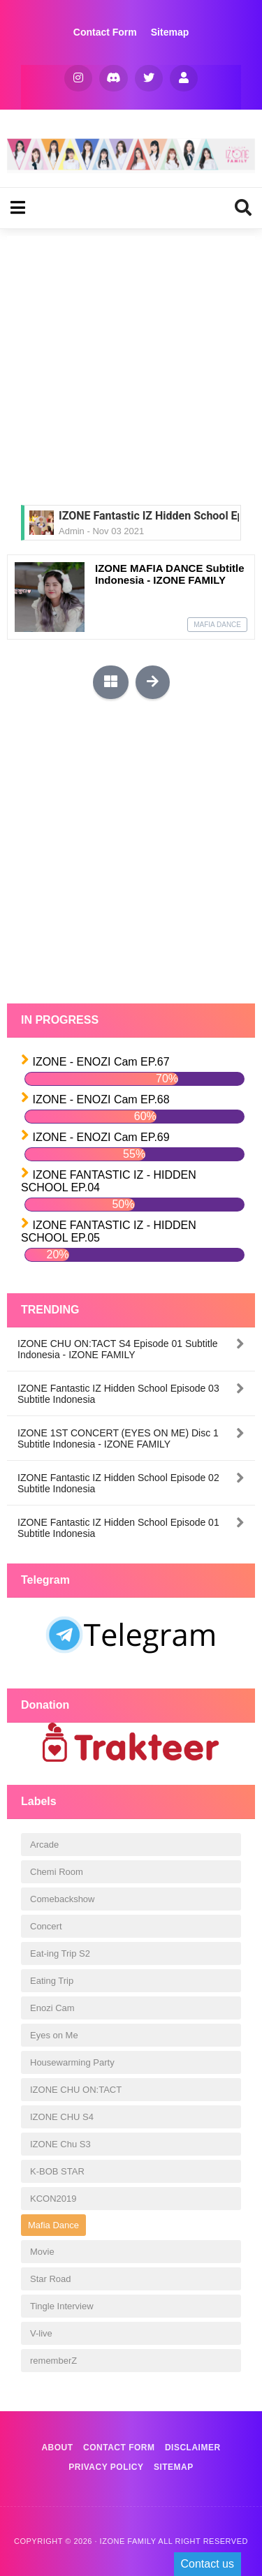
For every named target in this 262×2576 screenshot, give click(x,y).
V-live (41, 2333)
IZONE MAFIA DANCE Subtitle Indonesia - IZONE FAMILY (170, 574)
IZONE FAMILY (128, 2541)
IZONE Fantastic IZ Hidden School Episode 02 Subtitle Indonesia (118, 1483)
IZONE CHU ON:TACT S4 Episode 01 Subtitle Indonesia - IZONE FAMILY (117, 1349)
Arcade (44, 1844)
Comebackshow (62, 1899)
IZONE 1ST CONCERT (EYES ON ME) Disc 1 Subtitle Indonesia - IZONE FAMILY (118, 1438)
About (57, 2447)
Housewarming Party (72, 2062)
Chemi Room (56, 1872)
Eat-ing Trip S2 (60, 1953)
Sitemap (170, 32)
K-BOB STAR (57, 2171)
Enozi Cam (52, 2008)
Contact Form (105, 32)
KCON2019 (53, 2198)
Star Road (50, 2279)
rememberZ (53, 2360)
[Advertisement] (131, 367)
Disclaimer (193, 2447)
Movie (42, 2251)
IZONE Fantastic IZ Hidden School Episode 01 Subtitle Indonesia (118, 1528)
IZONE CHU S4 (62, 2117)
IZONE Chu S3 (60, 2144)
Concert (46, 1926)
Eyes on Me (54, 2035)
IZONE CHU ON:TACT (76, 2089)
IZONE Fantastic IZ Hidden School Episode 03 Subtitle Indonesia (118, 1394)
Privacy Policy (105, 2467)
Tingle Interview (62, 2306)
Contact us (207, 2564)
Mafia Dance (217, 624)
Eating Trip (51, 1980)
